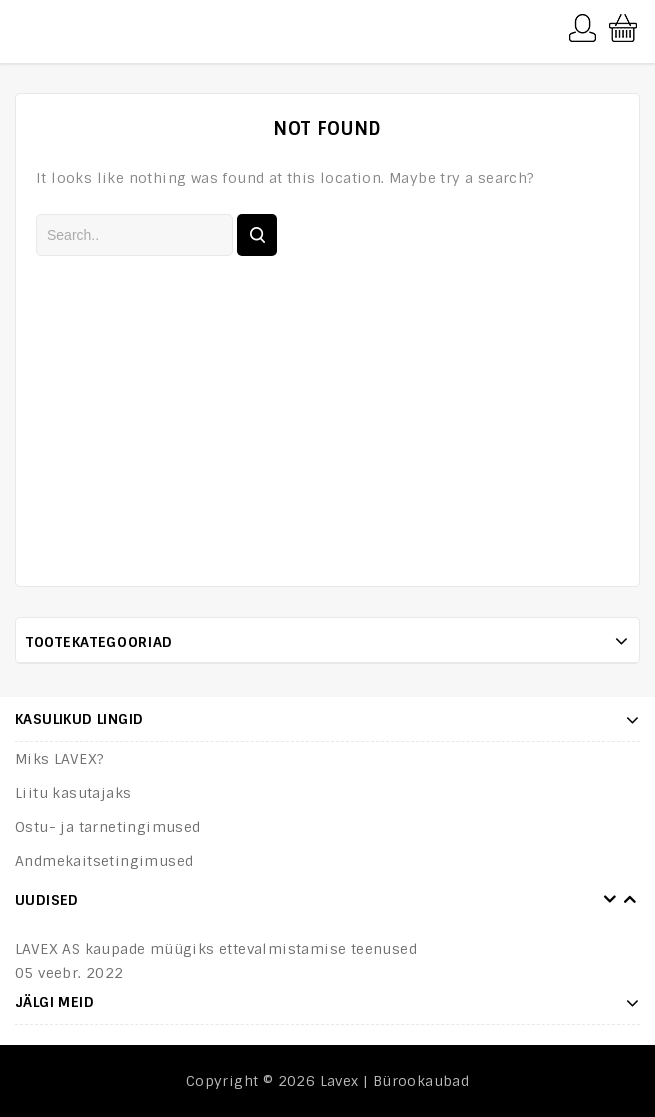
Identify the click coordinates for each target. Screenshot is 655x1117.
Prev (610, 900)
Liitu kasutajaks (73, 793)
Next (630, 900)
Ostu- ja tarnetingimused (108, 827)
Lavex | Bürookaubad (395, 1081)
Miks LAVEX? (59, 759)
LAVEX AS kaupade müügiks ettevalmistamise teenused (216, 949)
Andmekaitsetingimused (104, 861)
